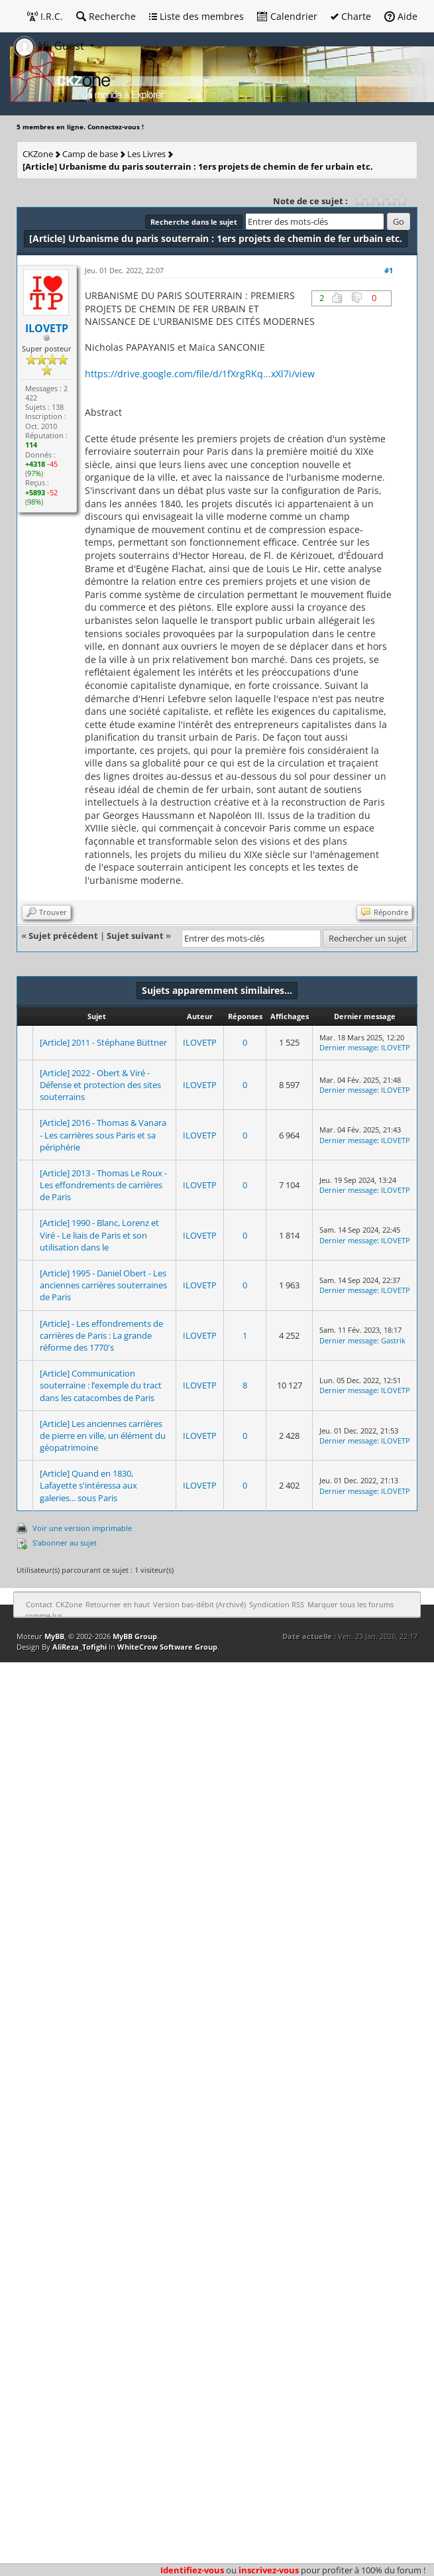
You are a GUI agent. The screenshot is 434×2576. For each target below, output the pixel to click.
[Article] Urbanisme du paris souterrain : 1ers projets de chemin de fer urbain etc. (198, 166)
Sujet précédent (63, 936)
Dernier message (348, 1047)
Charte (351, 16)
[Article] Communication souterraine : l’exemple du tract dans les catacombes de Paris (101, 1385)
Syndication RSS (276, 1604)
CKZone (38, 154)
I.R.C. (45, 16)
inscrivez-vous (269, 2570)
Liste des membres (196, 16)
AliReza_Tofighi (79, 1647)
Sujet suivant (135, 936)
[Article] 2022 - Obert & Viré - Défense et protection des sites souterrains (100, 1085)
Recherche (106, 16)
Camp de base (90, 154)
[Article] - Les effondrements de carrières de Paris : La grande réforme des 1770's (101, 1335)
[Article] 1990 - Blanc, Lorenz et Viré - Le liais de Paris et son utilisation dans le (99, 1235)
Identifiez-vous (192, 2570)
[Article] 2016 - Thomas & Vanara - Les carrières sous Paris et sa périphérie (103, 1134)
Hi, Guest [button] (50, 45)
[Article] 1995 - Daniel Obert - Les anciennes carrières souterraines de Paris (103, 1285)
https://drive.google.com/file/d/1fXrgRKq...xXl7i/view (200, 373)
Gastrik (393, 1340)
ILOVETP (200, 1042)
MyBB (54, 1636)
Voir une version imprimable (82, 1528)
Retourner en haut (117, 1604)
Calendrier (287, 16)
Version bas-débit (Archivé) (199, 1604)
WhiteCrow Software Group (167, 1647)
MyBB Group (135, 1636)
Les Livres (146, 154)
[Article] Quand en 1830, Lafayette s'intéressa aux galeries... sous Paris (88, 1485)
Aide (400, 16)
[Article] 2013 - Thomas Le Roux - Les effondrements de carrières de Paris (103, 1185)
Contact (39, 1604)
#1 (388, 270)
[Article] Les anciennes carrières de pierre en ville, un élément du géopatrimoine (103, 1435)
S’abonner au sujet (64, 1543)
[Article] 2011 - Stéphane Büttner (103, 1042)
